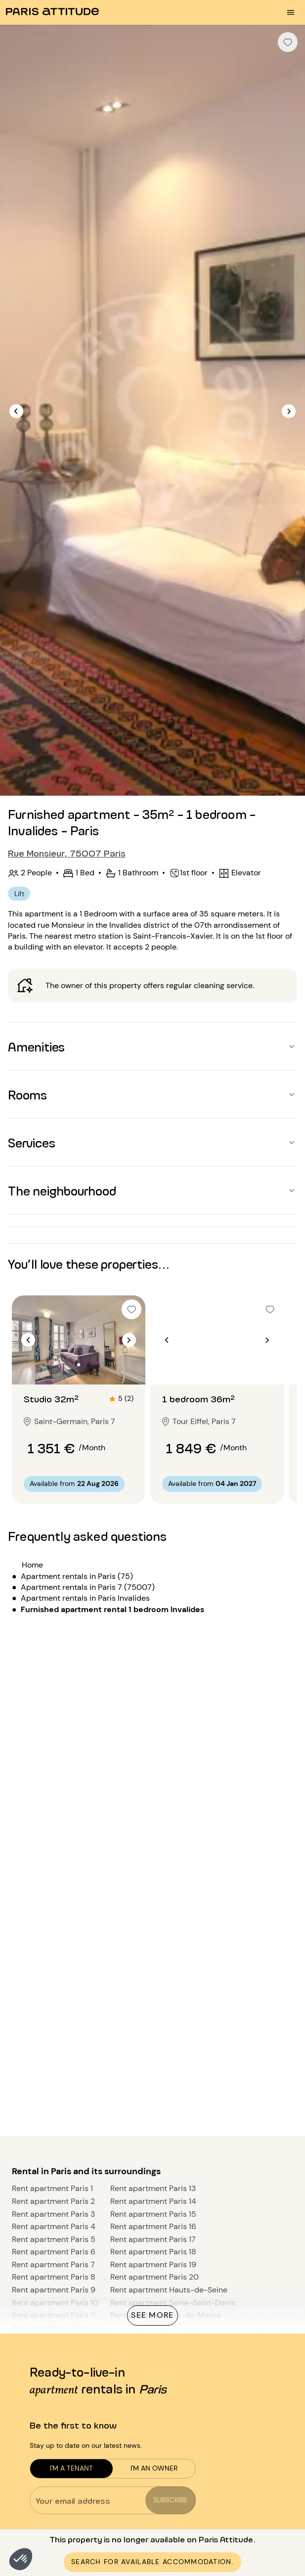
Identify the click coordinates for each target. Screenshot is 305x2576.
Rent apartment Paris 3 (53, 2214)
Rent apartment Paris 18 (153, 2251)
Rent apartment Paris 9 (53, 2290)
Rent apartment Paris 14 (153, 2201)
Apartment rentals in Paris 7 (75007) (88, 1587)
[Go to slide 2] (78, 1365)
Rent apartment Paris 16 (153, 2226)
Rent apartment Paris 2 (53, 2201)
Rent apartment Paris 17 (153, 2239)
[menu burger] (290, 12)
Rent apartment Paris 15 (153, 2214)
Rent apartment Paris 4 (53, 2226)
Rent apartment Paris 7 (53, 2264)
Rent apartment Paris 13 (153, 2188)
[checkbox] (288, 42)
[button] (21, 2559)
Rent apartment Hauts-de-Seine (168, 2290)
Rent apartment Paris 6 (53, 2251)
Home (32, 1565)
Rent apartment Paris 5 (53, 2239)
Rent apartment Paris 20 (154, 2277)
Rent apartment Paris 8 (53, 2277)
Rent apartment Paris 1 (52, 2188)
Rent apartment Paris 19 (153, 2264)
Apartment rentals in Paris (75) (77, 1576)
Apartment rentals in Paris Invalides (85, 1598)
